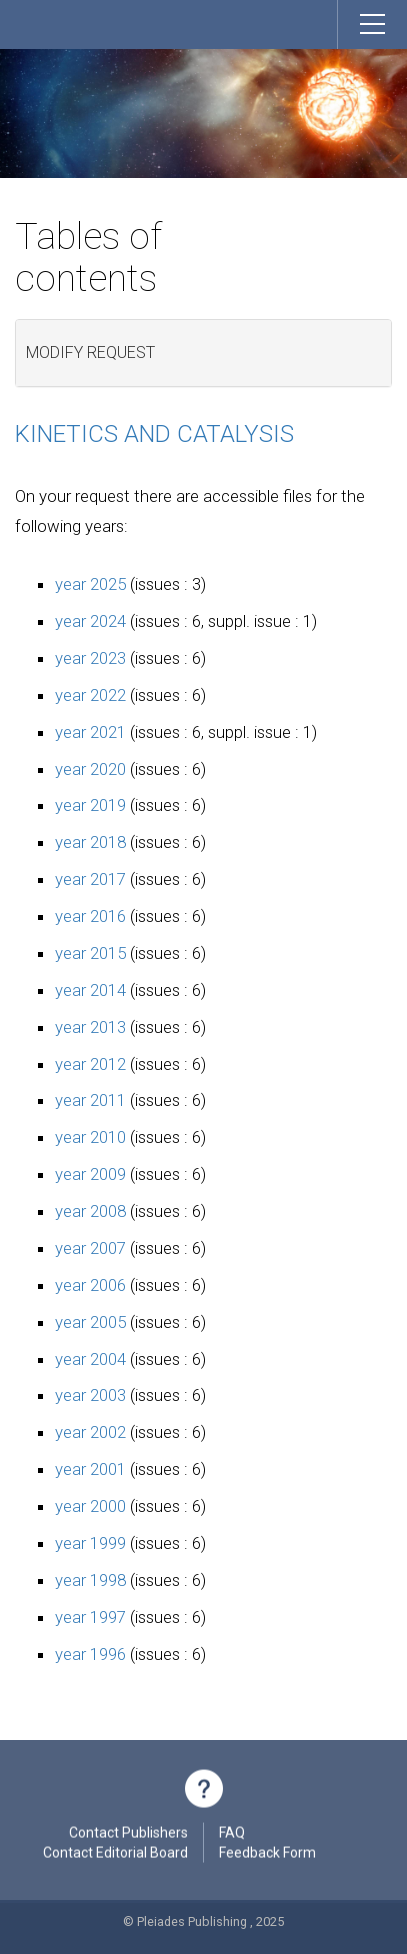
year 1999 (90, 1543)
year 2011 (90, 1100)
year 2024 (90, 621)
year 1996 (90, 1654)
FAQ (232, 1835)
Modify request (90, 352)
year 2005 (90, 1322)
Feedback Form (267, 1855)
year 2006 (90, 1285)
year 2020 (90, 769)
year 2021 (90, 732)
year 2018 (90, 842)
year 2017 (90, 879)
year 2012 (90, 1064)
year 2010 (90, 1137)
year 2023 (90, 658)
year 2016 (90, 916)
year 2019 (90, 805)
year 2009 (90, 1174)
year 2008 (90, 1211)
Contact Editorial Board (115, 1855)
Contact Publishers (128, 1835)
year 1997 (90, 1617)
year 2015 (90, 953)
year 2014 (90, 990)
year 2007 (90, 1248)
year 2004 (90, 1359)
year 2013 (90, 1027)
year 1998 (90, 1580)
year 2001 (90, 1469)
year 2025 (90, 584)
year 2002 (90, 1432)
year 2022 (90, 695)
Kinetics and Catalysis (154, 434)
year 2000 (90, 1506)
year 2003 (90, 1395)
